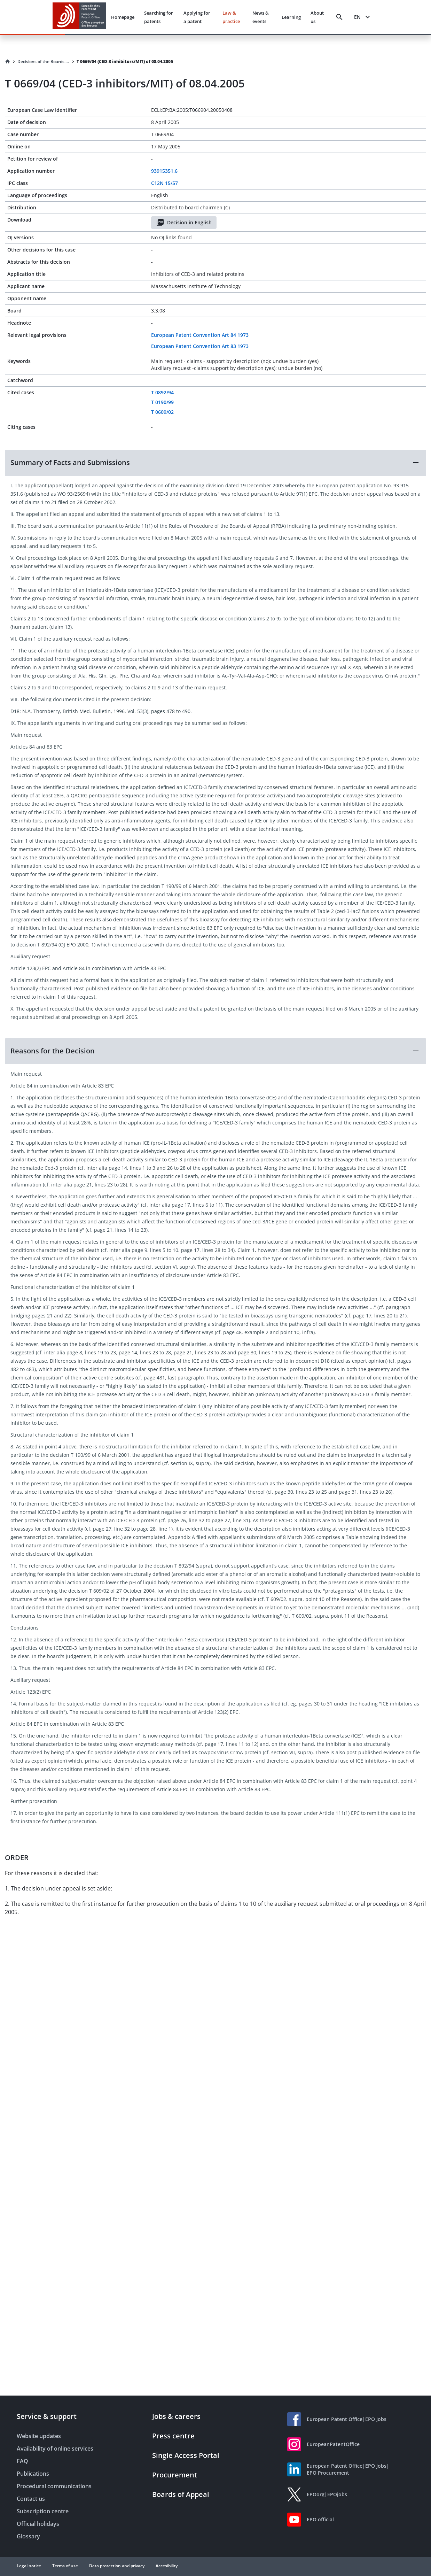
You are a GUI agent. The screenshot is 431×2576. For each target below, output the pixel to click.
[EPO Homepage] (79, 16)
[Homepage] (7, 61)
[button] (215, 462)
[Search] (339, 17)
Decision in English (184, 222)
